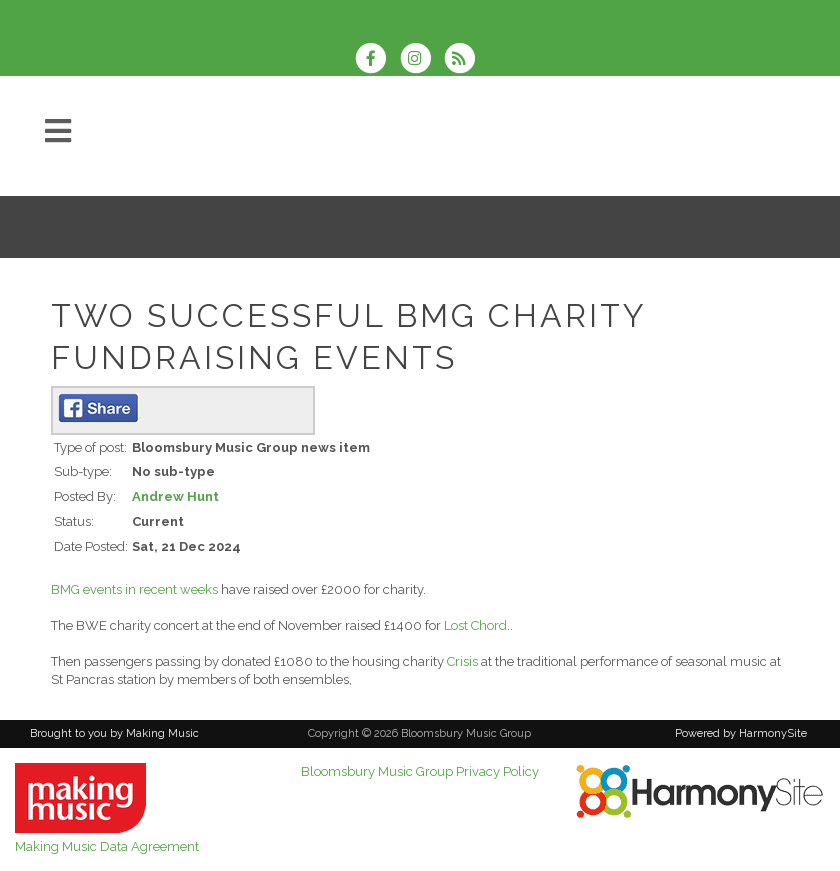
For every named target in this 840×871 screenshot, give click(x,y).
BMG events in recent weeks (134, 589)
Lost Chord (475, 625)
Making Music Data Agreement (107, 846)
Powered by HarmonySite (741, 733)
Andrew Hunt (175, 496)
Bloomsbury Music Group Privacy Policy (420, 771)
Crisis (462, 661)
